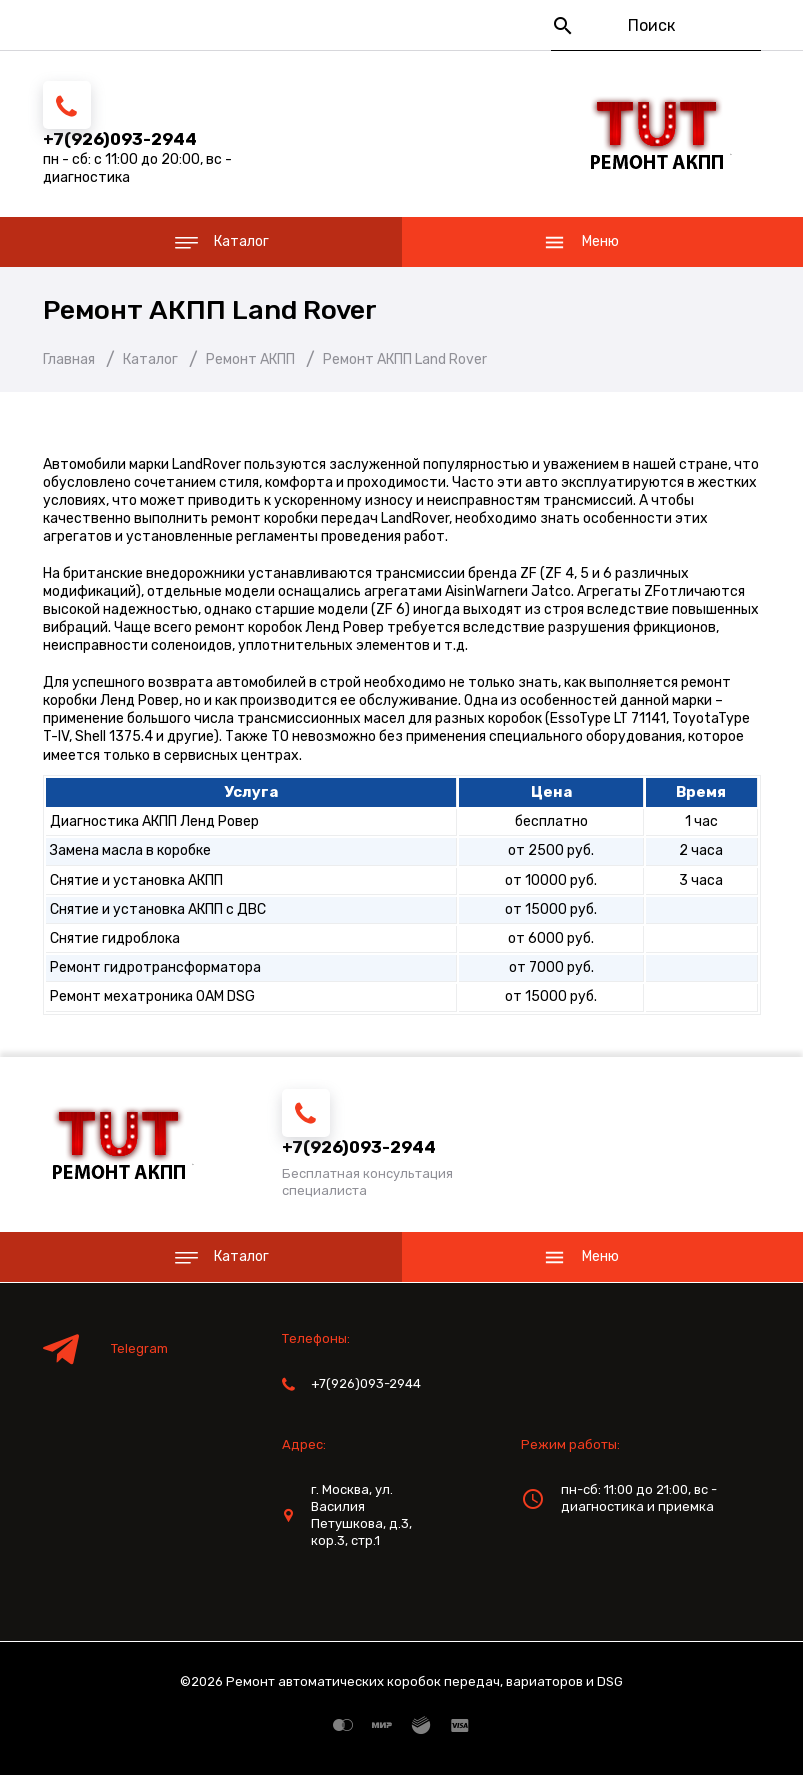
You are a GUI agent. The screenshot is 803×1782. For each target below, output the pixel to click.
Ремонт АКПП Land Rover (226, 313)
